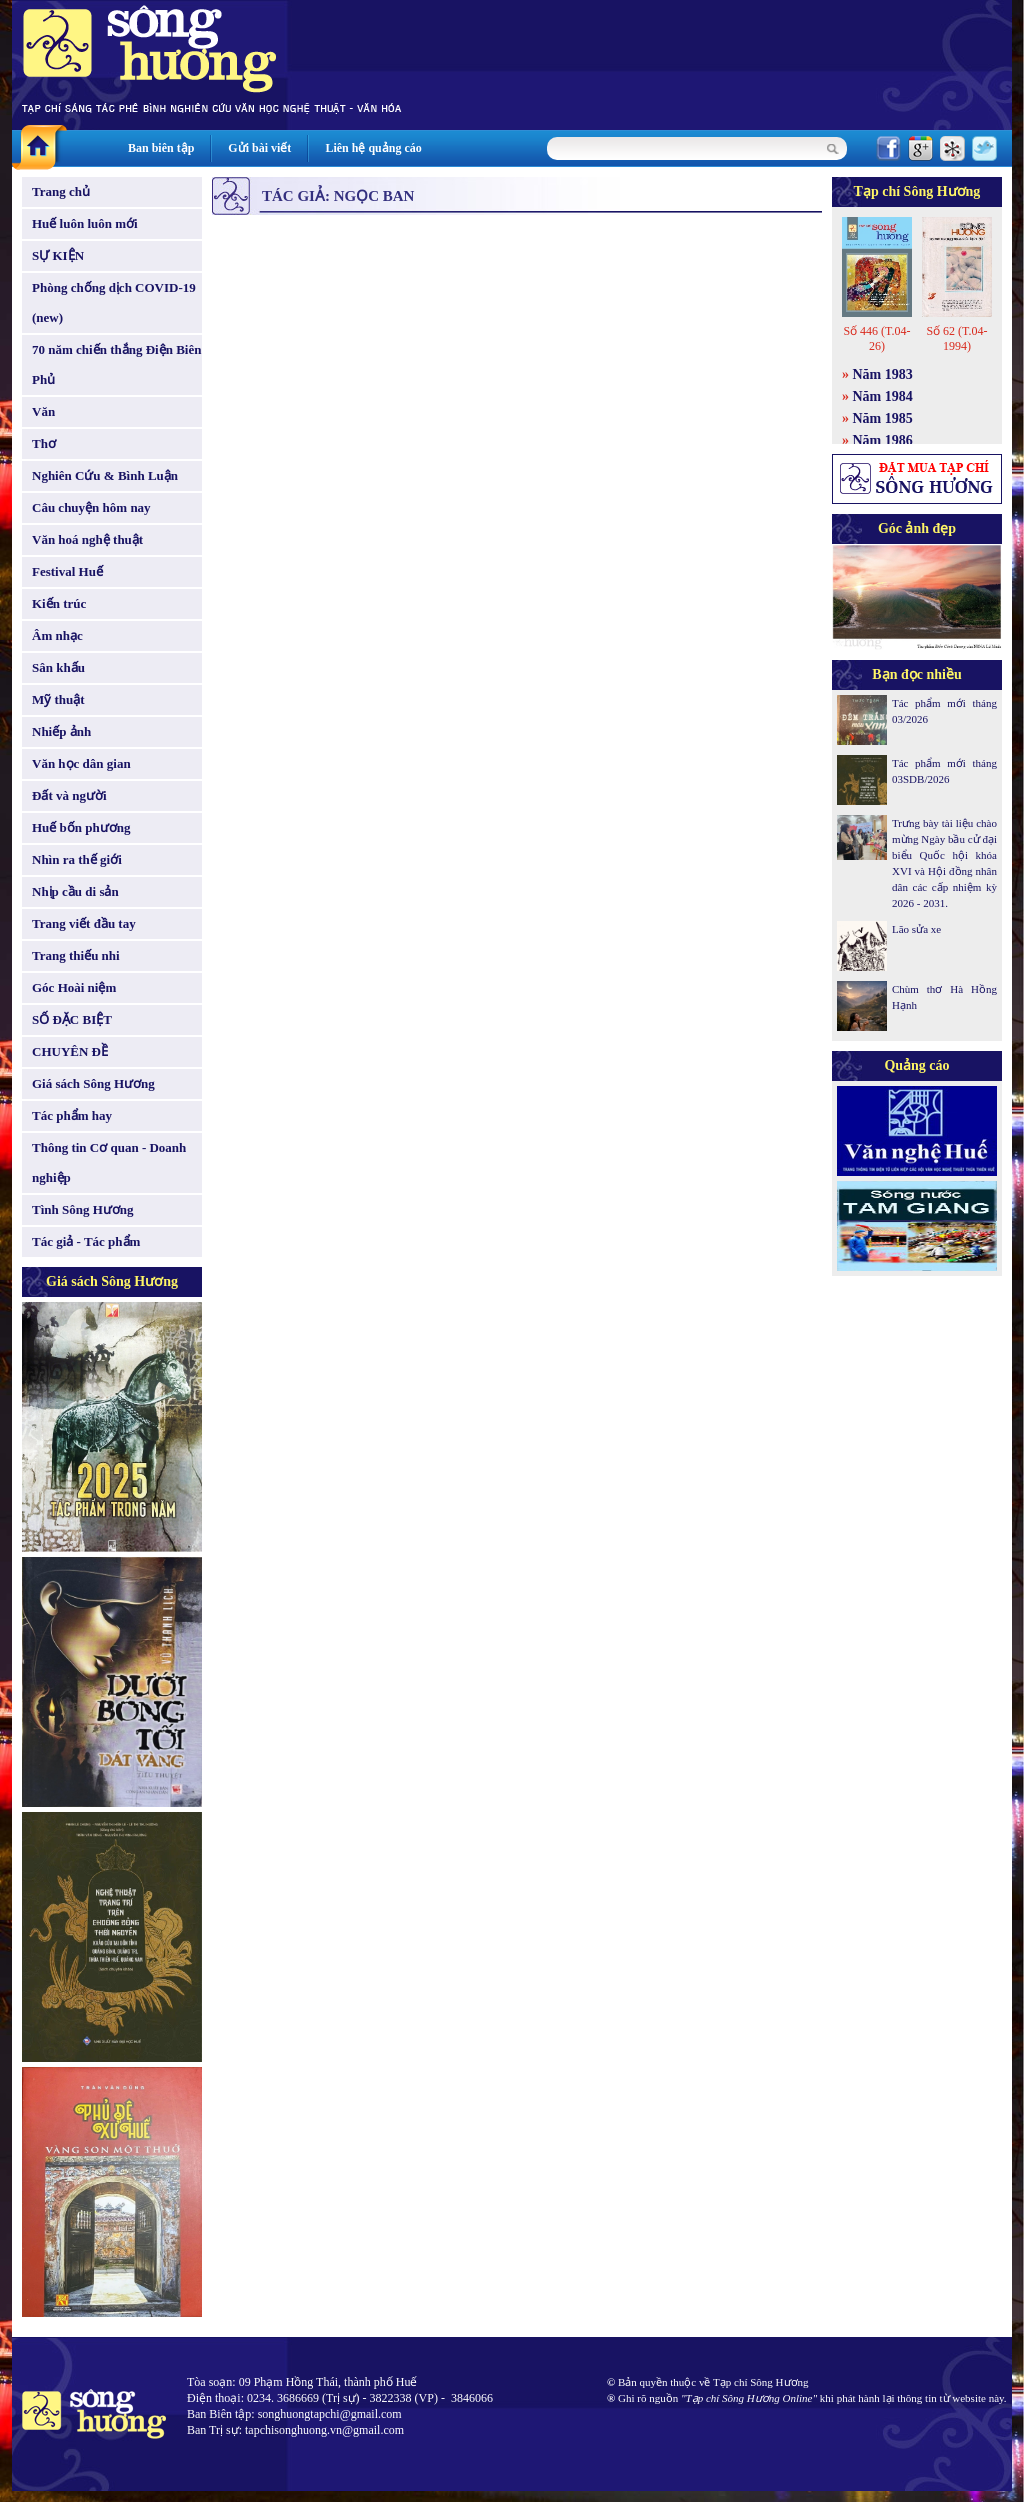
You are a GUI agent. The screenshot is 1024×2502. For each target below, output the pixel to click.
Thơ (44, 443)
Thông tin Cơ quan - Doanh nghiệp (109, 1162)
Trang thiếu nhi (76, 955)
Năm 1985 (883, 418)
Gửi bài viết (259, 148)
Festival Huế (67, 571)
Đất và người (69, 795)
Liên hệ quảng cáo (373, 148)
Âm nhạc (57, 635)
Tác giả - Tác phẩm (86, 1241)
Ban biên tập (161, 148)
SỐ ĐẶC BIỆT (72, 1019)
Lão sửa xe (916, 929)
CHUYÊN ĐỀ (70, 1051)
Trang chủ (61, 191)
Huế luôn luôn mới (85, 223)
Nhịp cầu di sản (75, 891)
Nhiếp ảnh (61, 731)
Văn (43, 411)
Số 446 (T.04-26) (876, 338)
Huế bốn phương (81, 827)
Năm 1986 (883, 440)
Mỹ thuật (58, 699)
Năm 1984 (883, 396)
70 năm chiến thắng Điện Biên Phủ (116, 364)
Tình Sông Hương (83, 1209)
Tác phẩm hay (72, 1115)
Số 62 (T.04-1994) (956, 338)
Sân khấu (58, 667)
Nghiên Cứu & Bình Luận (105, 475)
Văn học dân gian (81, 763)
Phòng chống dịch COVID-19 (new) (114, 302)
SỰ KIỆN (58, 255)
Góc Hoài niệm (74, 987)
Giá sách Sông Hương (93, 1083)
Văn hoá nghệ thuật (87, 539)
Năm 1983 (883, 374)
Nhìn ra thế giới (77, 859)
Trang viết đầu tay (84, 923)
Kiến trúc (59, 603)
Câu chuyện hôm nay (91, 507)
